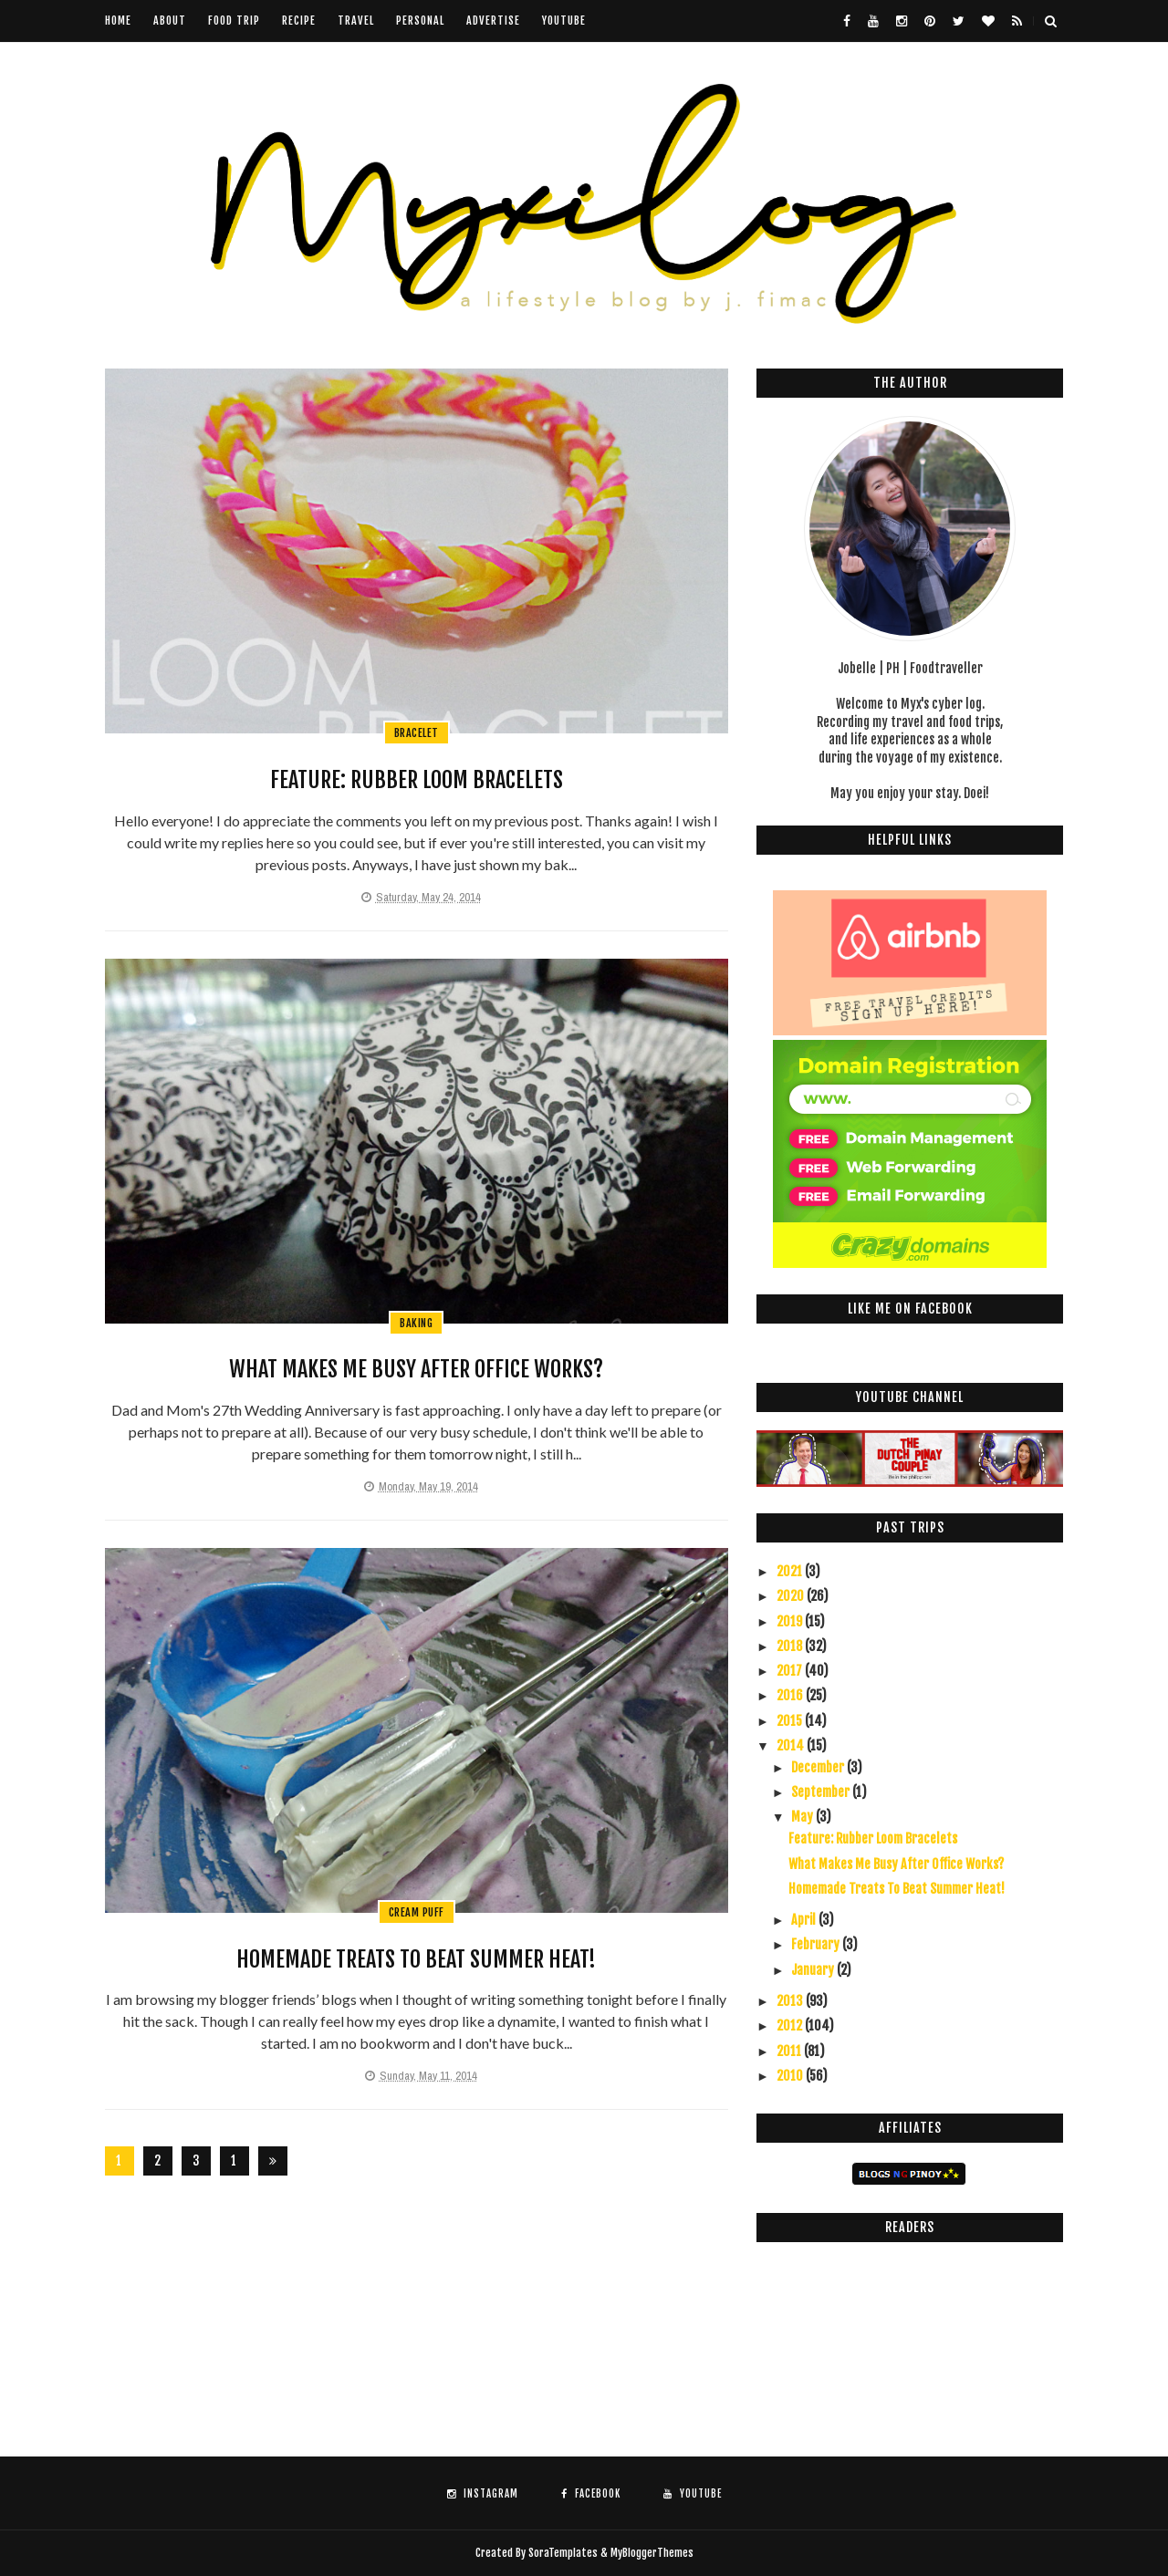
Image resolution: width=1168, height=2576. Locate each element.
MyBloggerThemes (652, 2553)
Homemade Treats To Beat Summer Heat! (416, 1959)
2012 (791, 2025)
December (819, 1767)
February (816, 1944)
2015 (791, 1721)
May (803, 1816)
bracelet (416, 733)
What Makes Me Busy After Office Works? (416, 1369)
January (814, 1970)
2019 (791, 1621)
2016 (791, 1695)
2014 (792, 1745)
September (821, 1792)
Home (118, 20)
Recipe (299, 20)
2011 (790, 2051)
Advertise (493, 20)
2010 (791, 2075)
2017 (791, 1670)
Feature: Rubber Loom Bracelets (416, 780)
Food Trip (234, 20)
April (805, 1919)
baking (416, 1323)
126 (234, 2164)
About (169, 20)
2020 (792, 1596)
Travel (356, 20)
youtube (564, 20)
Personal (420, 20)
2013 (791, 2001)
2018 (791, 1646)
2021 (791, 1571)
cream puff (416, 1912)
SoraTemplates (563, 2553)
